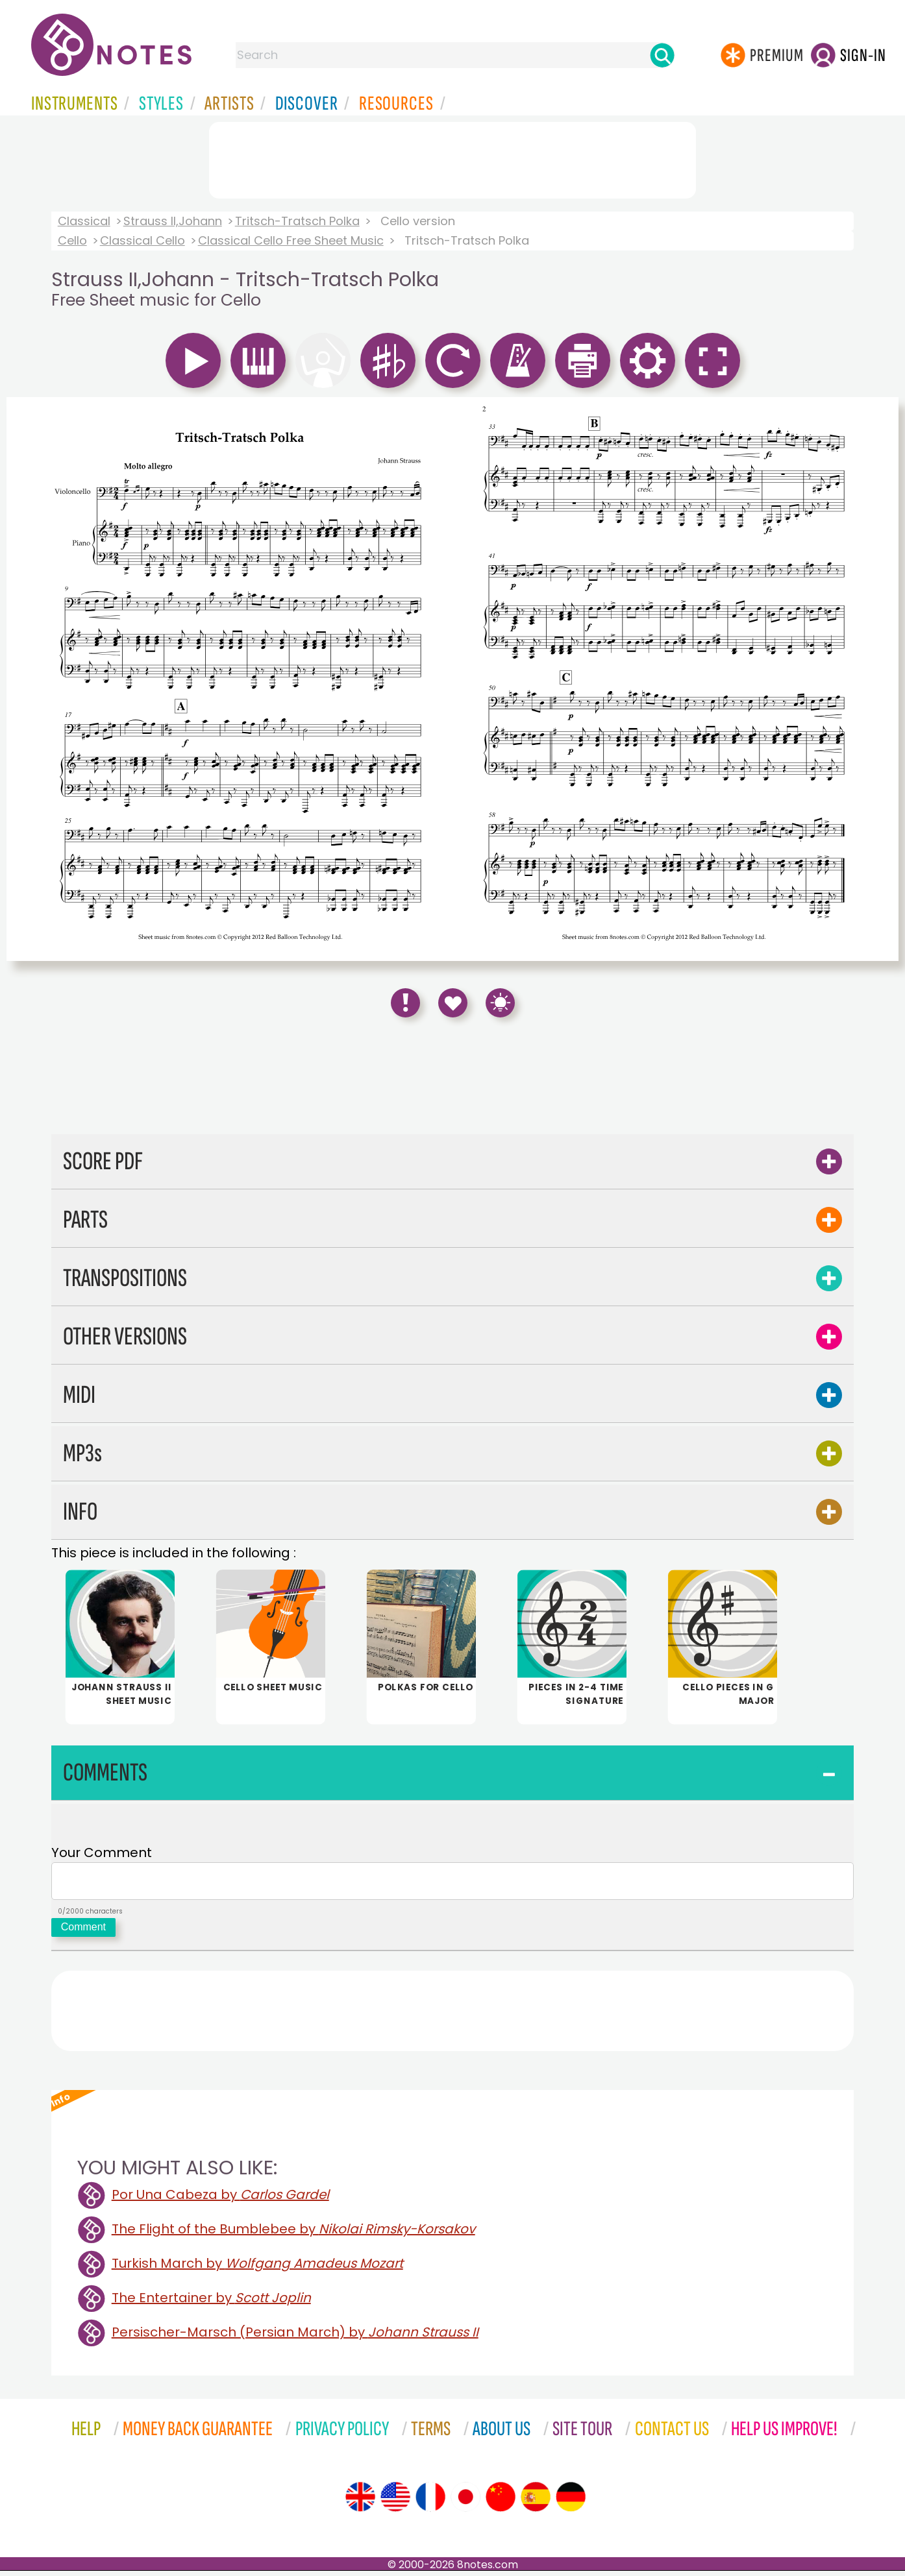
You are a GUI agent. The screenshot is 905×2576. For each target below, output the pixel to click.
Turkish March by (257, 2268)
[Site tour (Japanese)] (465, 2502)
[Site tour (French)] (430, 2502)
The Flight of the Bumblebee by (293, 2234)
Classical (84, 221)
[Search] (662, 55)
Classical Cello (142, 240)
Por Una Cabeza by (220, 2200)
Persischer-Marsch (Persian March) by (295, 2337)
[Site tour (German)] (570, 2502)
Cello (72, 240)
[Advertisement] (452, 157)
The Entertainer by (211, 2303)
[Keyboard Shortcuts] (500, 1002)
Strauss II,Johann (172, 221)
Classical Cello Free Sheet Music (291, 240)
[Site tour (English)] (360, 2502)
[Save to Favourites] (452, 1002)
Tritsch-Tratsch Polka (297, 221)
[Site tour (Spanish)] (535, 2502)
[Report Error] (405, 1002)
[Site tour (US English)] (395, 2502)
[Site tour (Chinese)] (500, 2502)
